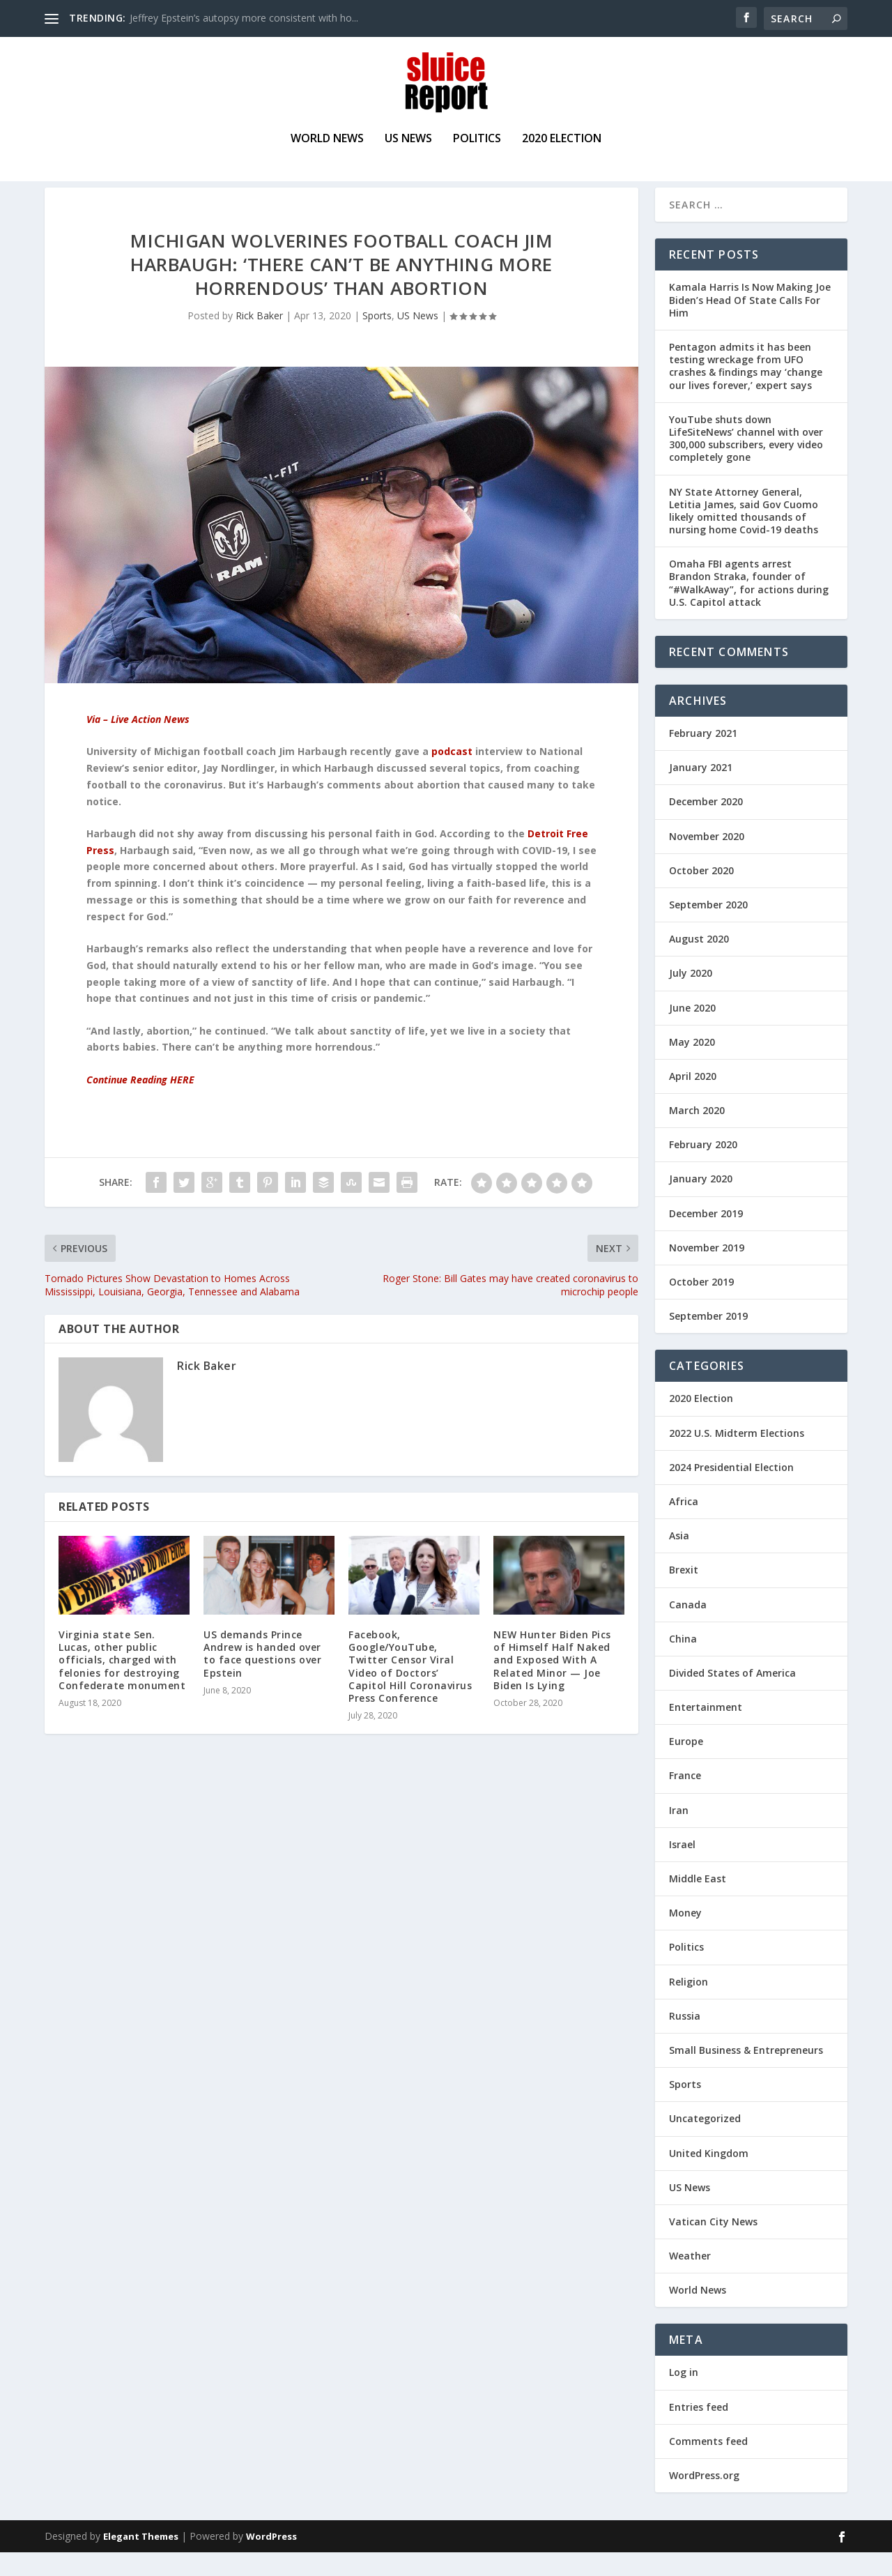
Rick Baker (259, 338)
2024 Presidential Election (731, 1490)
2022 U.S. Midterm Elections (736, 1456)
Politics (477, 141)
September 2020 (708, 928)
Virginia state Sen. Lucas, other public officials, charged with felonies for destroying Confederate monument (122, 1684)
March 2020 (697, 1134)
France (685, 1799)
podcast (451, 775)
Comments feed (708, 2464)
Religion (688, 2004)
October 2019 (701, 1305)
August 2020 (699, 962)
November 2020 (706, 859)
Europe (686, 1764)
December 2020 (706, 825)
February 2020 (703, 1168)
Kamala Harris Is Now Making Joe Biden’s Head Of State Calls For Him (750, 323)
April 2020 (692, 1099)
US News (408, 141)
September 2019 (708, 1339)
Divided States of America (732, 1695)
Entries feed (698, 2430)
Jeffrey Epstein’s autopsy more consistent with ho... (244, 17)
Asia (679, 1559)
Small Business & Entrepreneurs (746, 2073)
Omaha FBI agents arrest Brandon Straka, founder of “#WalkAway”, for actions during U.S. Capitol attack (749, 606)
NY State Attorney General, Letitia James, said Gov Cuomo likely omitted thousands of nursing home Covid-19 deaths (743, 534)
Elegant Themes (140, 2560)
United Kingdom (708, 2176)
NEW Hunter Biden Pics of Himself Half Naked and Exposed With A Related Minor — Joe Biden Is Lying (552, 1684)
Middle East (697, 1902)
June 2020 (692, 1030)
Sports (377, 338)
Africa (683, 1525)
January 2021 (700, 791)
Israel (682, 1867)
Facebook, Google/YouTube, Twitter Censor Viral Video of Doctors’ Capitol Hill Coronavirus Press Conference (410, 1690)
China (683, 1661)
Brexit (683, 1593)
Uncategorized (705, 2142)
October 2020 (701, 893)
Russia (684, 2038)
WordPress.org (704, 2499)
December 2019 (706, 1236)
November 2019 (706, 1270)
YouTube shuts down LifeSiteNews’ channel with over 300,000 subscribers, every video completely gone (746, 461)
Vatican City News (713, 2244)
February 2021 (703, 756)
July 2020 (690, 996)
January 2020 (700, 1202)
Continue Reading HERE (140, 1102)
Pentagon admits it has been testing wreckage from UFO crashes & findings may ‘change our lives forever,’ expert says (745, 390)
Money (685, 1936)
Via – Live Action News (138, 742)
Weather (690, 2279)
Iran (679, 1833)
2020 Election (561, 141)
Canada (688, 1627)
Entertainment (705, 1730)
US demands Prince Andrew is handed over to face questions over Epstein (262, 1677)
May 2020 (692, 1065)
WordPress (271, 2560)
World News (327, 141)
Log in (683, 2395)
